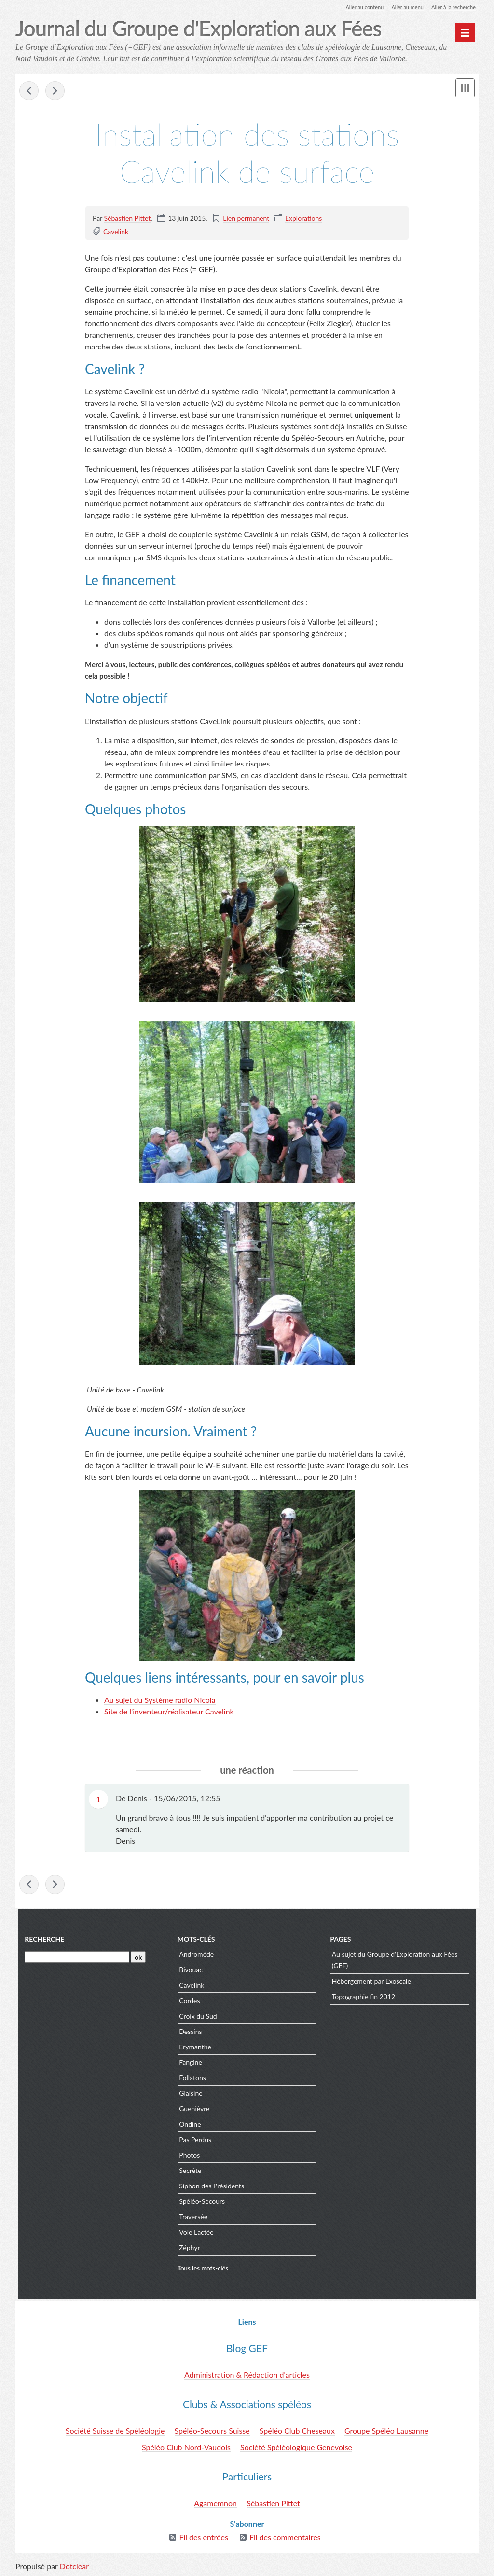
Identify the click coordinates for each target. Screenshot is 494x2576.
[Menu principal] (465, 32)
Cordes (188, 2001)
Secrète (189, 2171)
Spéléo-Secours (201, 2202)
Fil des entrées (203, 2537)
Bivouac (190, 1970)
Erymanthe (194, 2048)
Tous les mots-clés (202, 2269)
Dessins (189, 2032)
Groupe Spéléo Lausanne (386, 2430)
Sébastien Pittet (127, 218)
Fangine (190, 2063)
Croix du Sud (197, 2017)
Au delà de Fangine (29, 91)
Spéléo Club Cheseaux (297, 2430)
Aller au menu (402, 7)
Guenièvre (193, 2109)
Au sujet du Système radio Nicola (160, 1700)
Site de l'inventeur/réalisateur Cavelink (169, 1712)
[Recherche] (75, 1958)
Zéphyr (188, 2248)
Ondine (189, 2125)
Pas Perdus (194, 2140)
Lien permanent (246, 218)
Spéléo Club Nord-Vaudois (186, 2446)
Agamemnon (215, 2502)
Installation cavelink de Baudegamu (55, 91)
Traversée (192, 2218)
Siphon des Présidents (211, 2187)
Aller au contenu (356, 7)
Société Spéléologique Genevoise (296, 2446)
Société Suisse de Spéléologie (115, 2430)
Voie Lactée (195, 2233)
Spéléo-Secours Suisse (212, 2430)
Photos (188, 2156)
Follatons (192, 2079)
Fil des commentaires (285, 2537)
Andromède (195, 1955)
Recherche (42, 1940)
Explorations (303, 218)
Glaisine (190, 2094)
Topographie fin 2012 (364, 1997)
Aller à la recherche (451, 7)
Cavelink (115, 232)
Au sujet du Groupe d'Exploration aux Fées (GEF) (396, 1961)
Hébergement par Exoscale (372, 1982)
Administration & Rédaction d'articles (247, 2374)
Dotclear (74, 2566)
